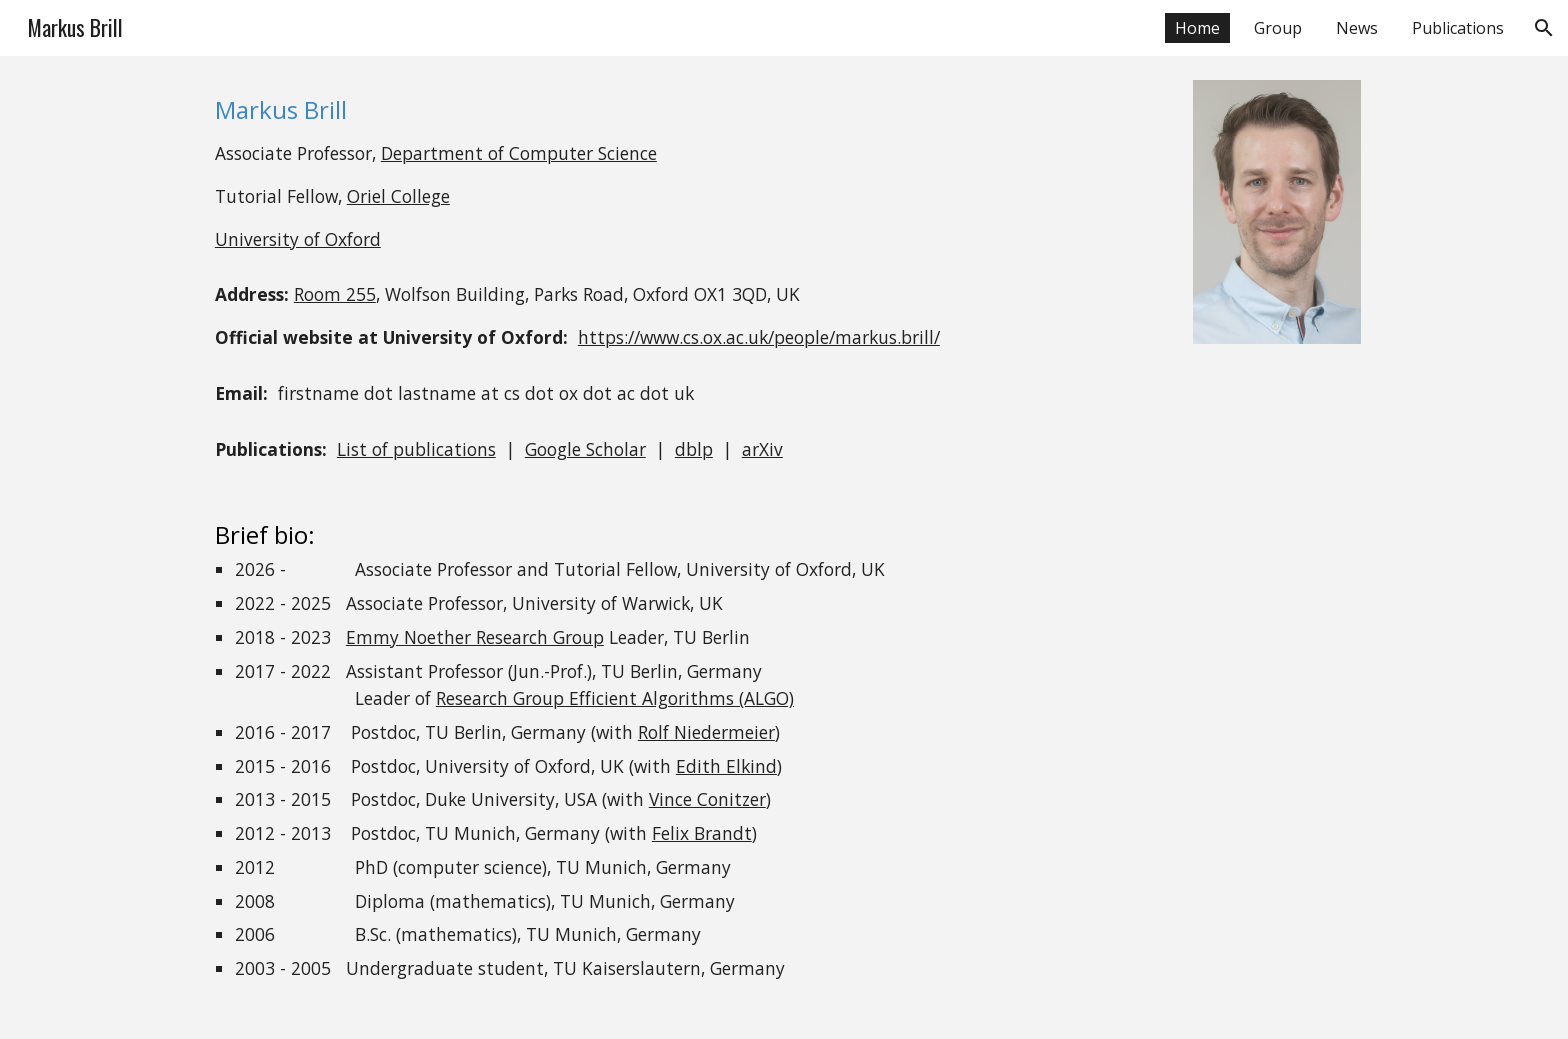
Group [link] (1278, 28)
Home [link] (1197, 28)
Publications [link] (1458, 28)
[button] (1544, 28)
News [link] (1357, 28)
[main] (685, 173)
